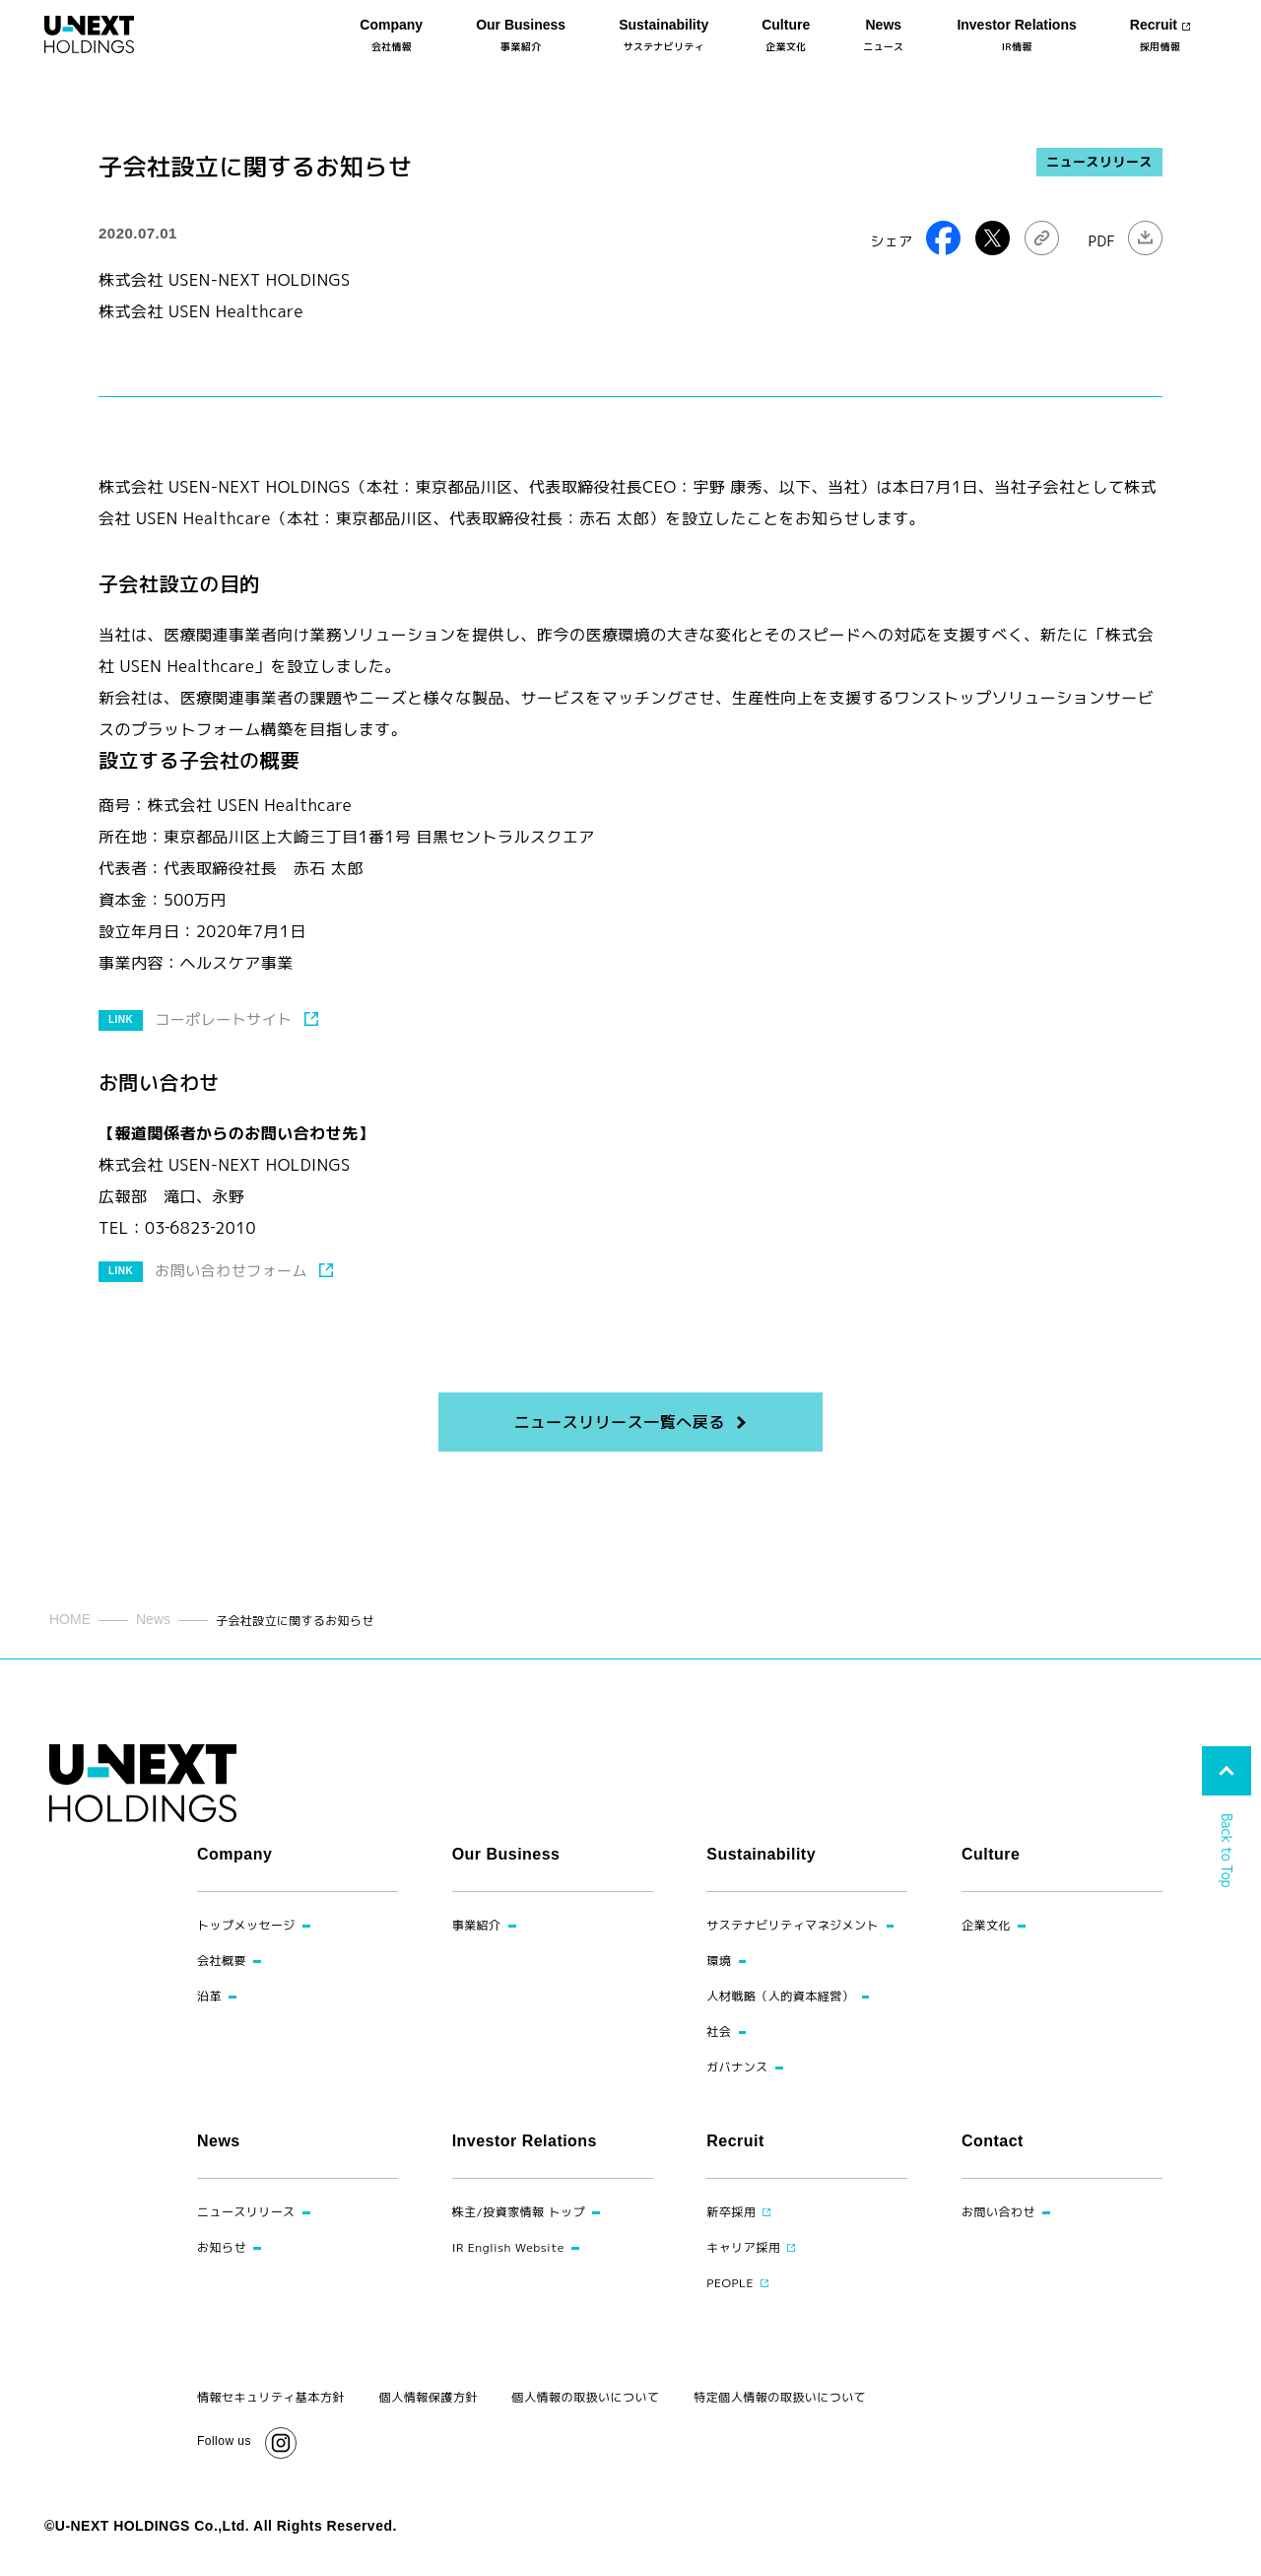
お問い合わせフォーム (231, 1270)
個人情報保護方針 (428, 2397)
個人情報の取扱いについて (586, 2397)
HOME (70, 1619)
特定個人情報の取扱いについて (780, 2397)
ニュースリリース (1099, 161)
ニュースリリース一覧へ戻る (618, 1422)
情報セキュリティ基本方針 (271, 2397)
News (153, 1619)
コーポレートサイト (223, 1019)
